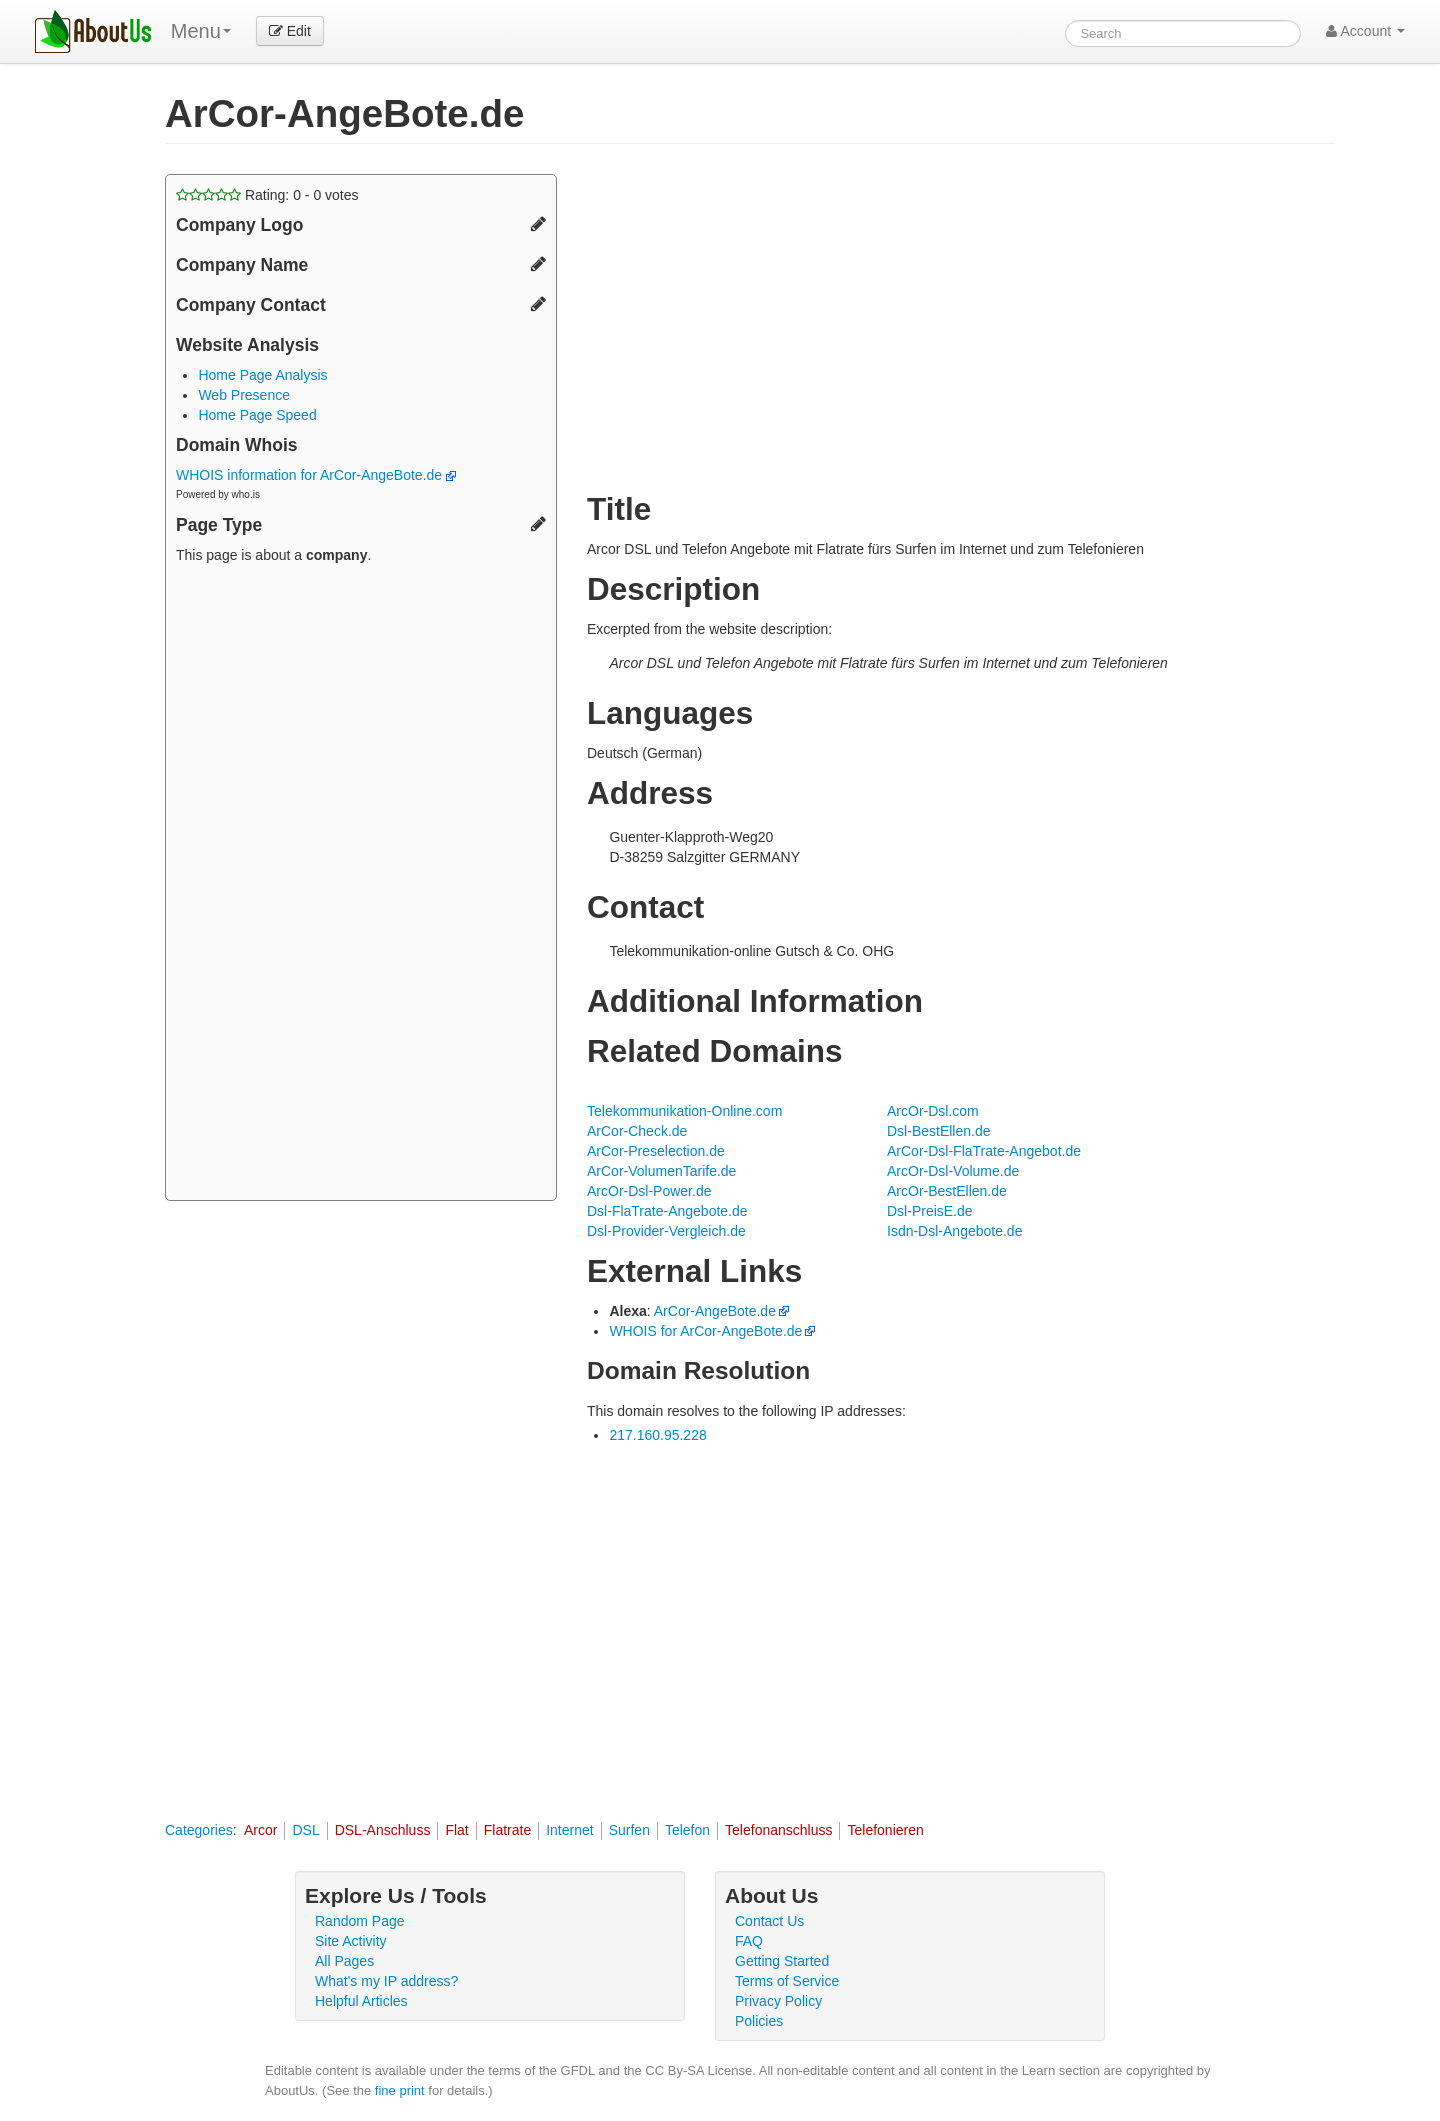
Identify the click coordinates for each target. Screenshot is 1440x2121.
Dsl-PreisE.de (930, 1211)
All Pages (344, 1961)
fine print (400, 2090)
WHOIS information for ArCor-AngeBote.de (316, 475)
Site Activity (351, 1941)
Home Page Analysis (262, 375)
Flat (456, 1830)
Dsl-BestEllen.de (939, 1131)
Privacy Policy (778, 2001)
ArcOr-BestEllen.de (947, 1191)
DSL (305, 1830)
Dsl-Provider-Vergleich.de (666, 1231)
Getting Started (782, 1961)
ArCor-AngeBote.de (715, 1311)
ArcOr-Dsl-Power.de (649, 1191)
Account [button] (1365, 31)
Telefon (687, 1830)
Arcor (260, 1830)
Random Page (360, 1921)
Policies (759, 2021)
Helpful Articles (361, 2001)
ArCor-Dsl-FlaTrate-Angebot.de (984, 1151)
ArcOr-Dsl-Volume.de (953, 1171)
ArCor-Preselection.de (656, 1151)
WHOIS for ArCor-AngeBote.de (705, 1331)
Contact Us (769, 1921)
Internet (569, 1830)
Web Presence (244, 395)
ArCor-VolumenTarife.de (661, 1171)
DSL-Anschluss (383, 1830)
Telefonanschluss (778, 1830)
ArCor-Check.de (637, 1131)
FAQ (749, 1941)
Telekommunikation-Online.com (684, 1111)
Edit (290, 31)
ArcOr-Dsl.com (933, 1111)
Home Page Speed (257, 415)
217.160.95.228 (657, 1435)
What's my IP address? (386, 1981)
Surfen (629, 1830)
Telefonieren (885, 1830)
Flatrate (507, 1830)
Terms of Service (787, 1981)
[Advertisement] (361, 885)
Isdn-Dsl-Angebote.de (954, 1231)
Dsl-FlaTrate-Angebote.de (667, 1211)
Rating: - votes (267, 195)
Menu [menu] (201, 31)
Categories (199, 1830)
